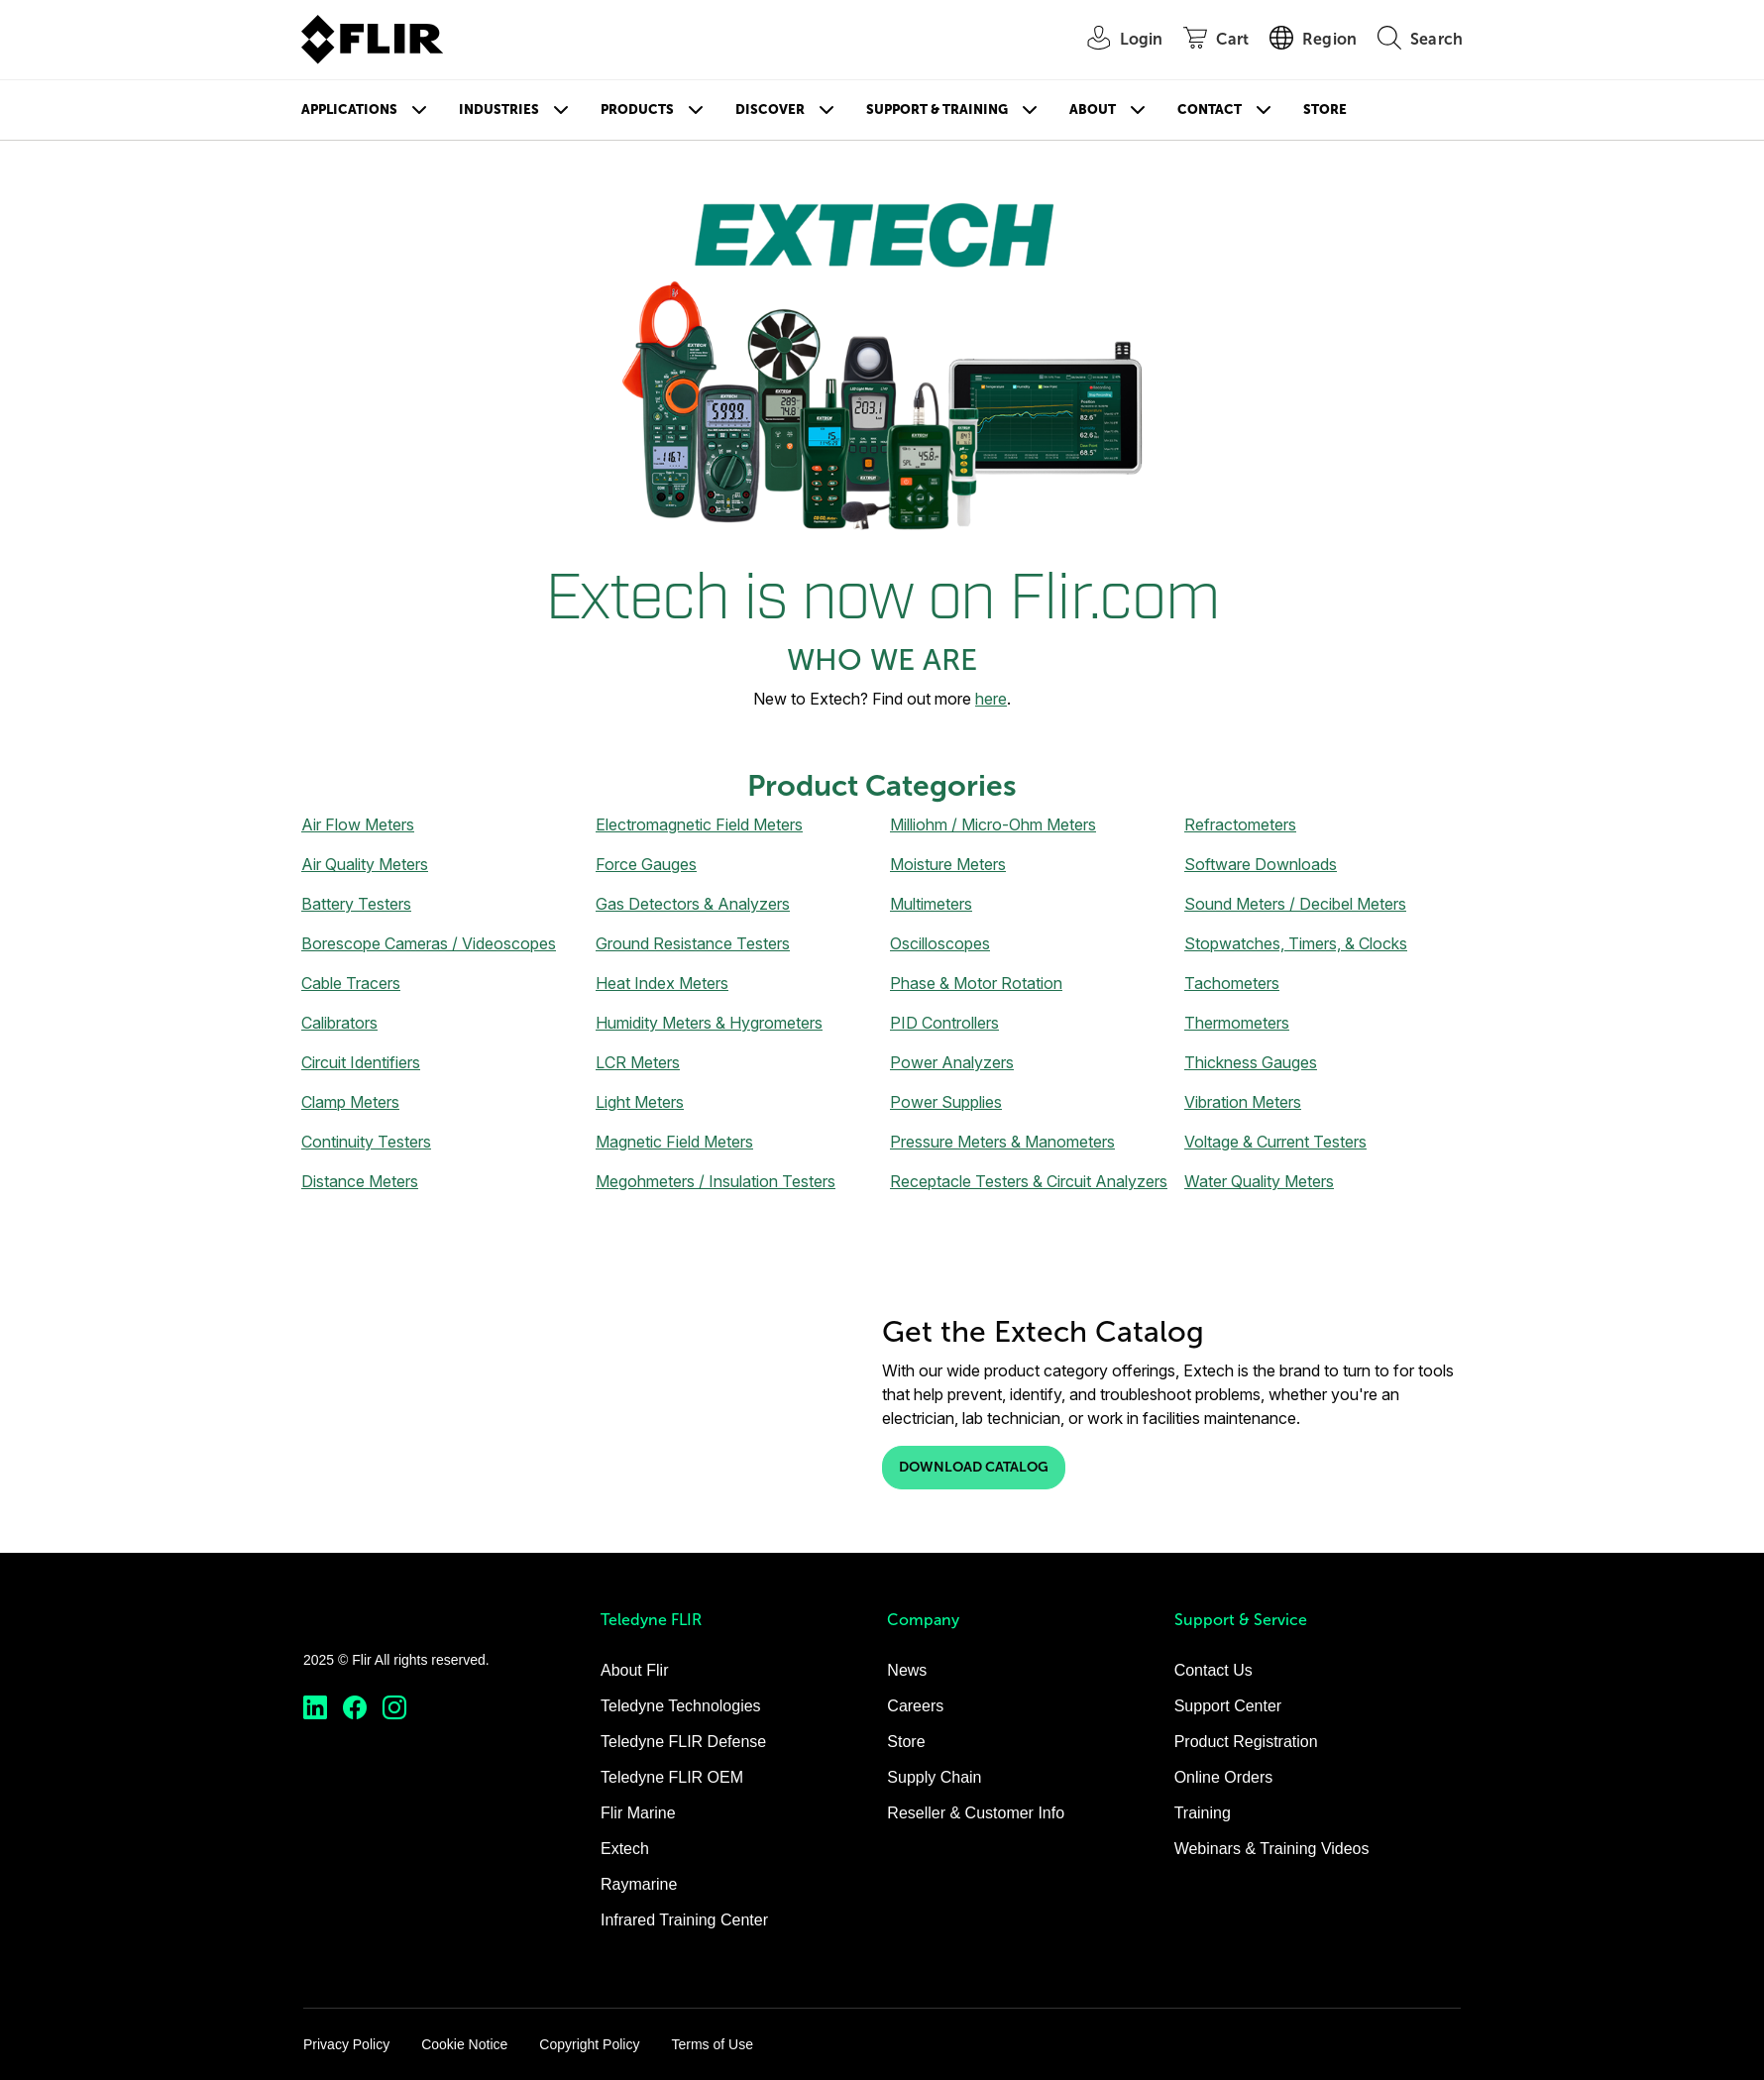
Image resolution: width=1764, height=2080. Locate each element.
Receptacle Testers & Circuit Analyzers (1028, 1181)
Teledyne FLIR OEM (672, 1777)
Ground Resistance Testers (693, 943)
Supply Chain (934, 1777)
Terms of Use (711, 2044)
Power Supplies (946, 1102)
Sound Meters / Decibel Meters (1295, 904)
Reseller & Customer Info (975, 1813)
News (907, 1670)
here (991, 699)
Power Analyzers (952, 1062)
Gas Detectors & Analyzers (693, 904)
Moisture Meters (948, 864)
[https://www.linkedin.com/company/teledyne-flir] (315, 1708)
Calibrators (339, 1023)
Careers (915, 1705)
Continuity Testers (366, 1141)
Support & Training (937, 109)
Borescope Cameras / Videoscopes (428, 943)
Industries (499, 109)
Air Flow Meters (357, 824)
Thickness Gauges (1250, 1062)
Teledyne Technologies (681, 1705)
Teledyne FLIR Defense (683, 1741)
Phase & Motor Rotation (976, 983)
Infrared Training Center (684, 1920)
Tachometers (1231, 983)
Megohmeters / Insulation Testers (715, 1181)
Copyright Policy (589, 2044)
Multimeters (931, 904)
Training (1202, 1813)
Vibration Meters (1242, 1102)
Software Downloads (1260, 864)
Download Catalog (973, 1467)
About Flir (634, 1670)
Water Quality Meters (1259, 1181)
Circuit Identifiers (360, 1062)
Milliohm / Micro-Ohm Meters (993, 824)
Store (1325, 109)
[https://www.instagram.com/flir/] (394, 1708)
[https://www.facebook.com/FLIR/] (355, 1708)
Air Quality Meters (364, 864)
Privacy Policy (346, 2044)
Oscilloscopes (940, 943)
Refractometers (1240, 824)
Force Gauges (646, 864)
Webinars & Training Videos (1272, 1848)
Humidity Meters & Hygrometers (709, 1023)
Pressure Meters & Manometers (1002, 1141)
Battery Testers (356, 904)
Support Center (1228, 1705)
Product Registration (1246, 1741)
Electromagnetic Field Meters (699, 824)
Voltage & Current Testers (1275, 1141)
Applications (349, 109)
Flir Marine (638, 1813)
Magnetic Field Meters (674, 1141)
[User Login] (1114, 40)
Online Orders (1223, 1777)
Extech (625, 1848)
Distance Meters (359, 1181)
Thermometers (1236, 1023)
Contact (1209, 109)
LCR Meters (638, 1062)
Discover (770, 109)
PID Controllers (944, 1023)
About (1092, 109)
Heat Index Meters (662, 983)
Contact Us (1213, 1670)
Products (637, 109)
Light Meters (640, 1102)
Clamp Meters (350, 1102)
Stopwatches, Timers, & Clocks (1295, 943)
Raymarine (639, 1884)
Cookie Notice (464, 2044)
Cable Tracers (350, 983)
